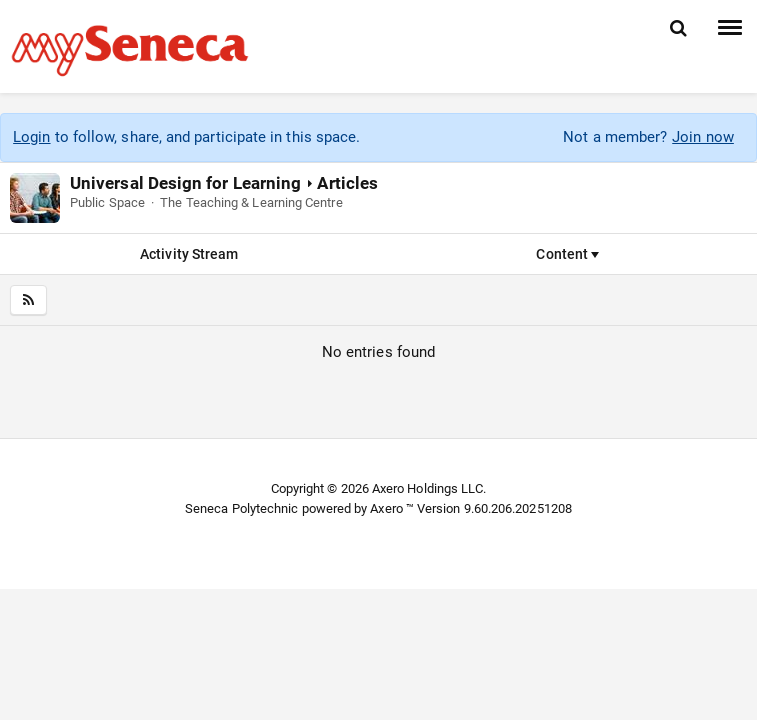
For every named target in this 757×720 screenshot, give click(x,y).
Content (567, 254)
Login (31, 137)
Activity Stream (189, 254)
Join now (703, 137)
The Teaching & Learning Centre (251, 202)
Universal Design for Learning (185, 183)
